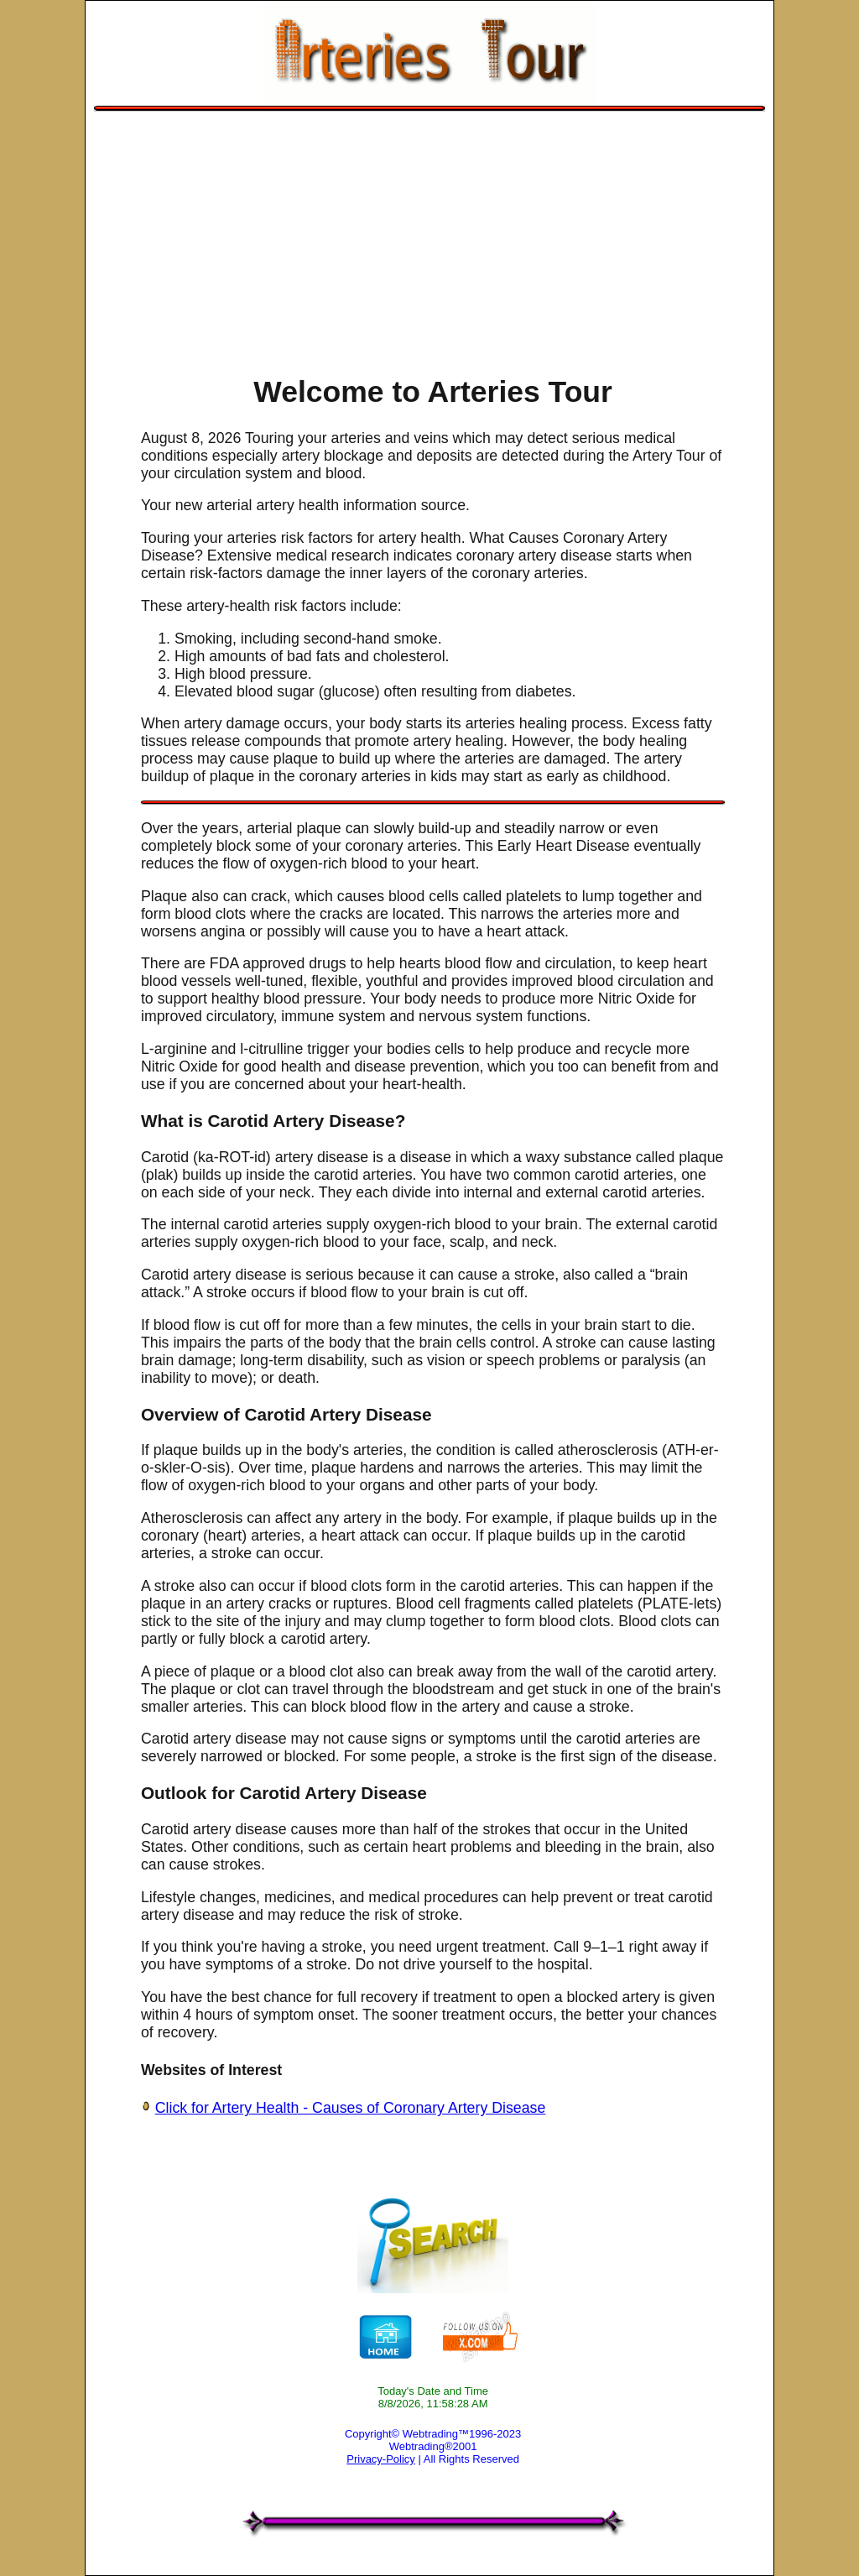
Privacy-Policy (380, 2459)
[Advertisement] (430, 237)
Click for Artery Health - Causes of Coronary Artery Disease (350, 2107)
